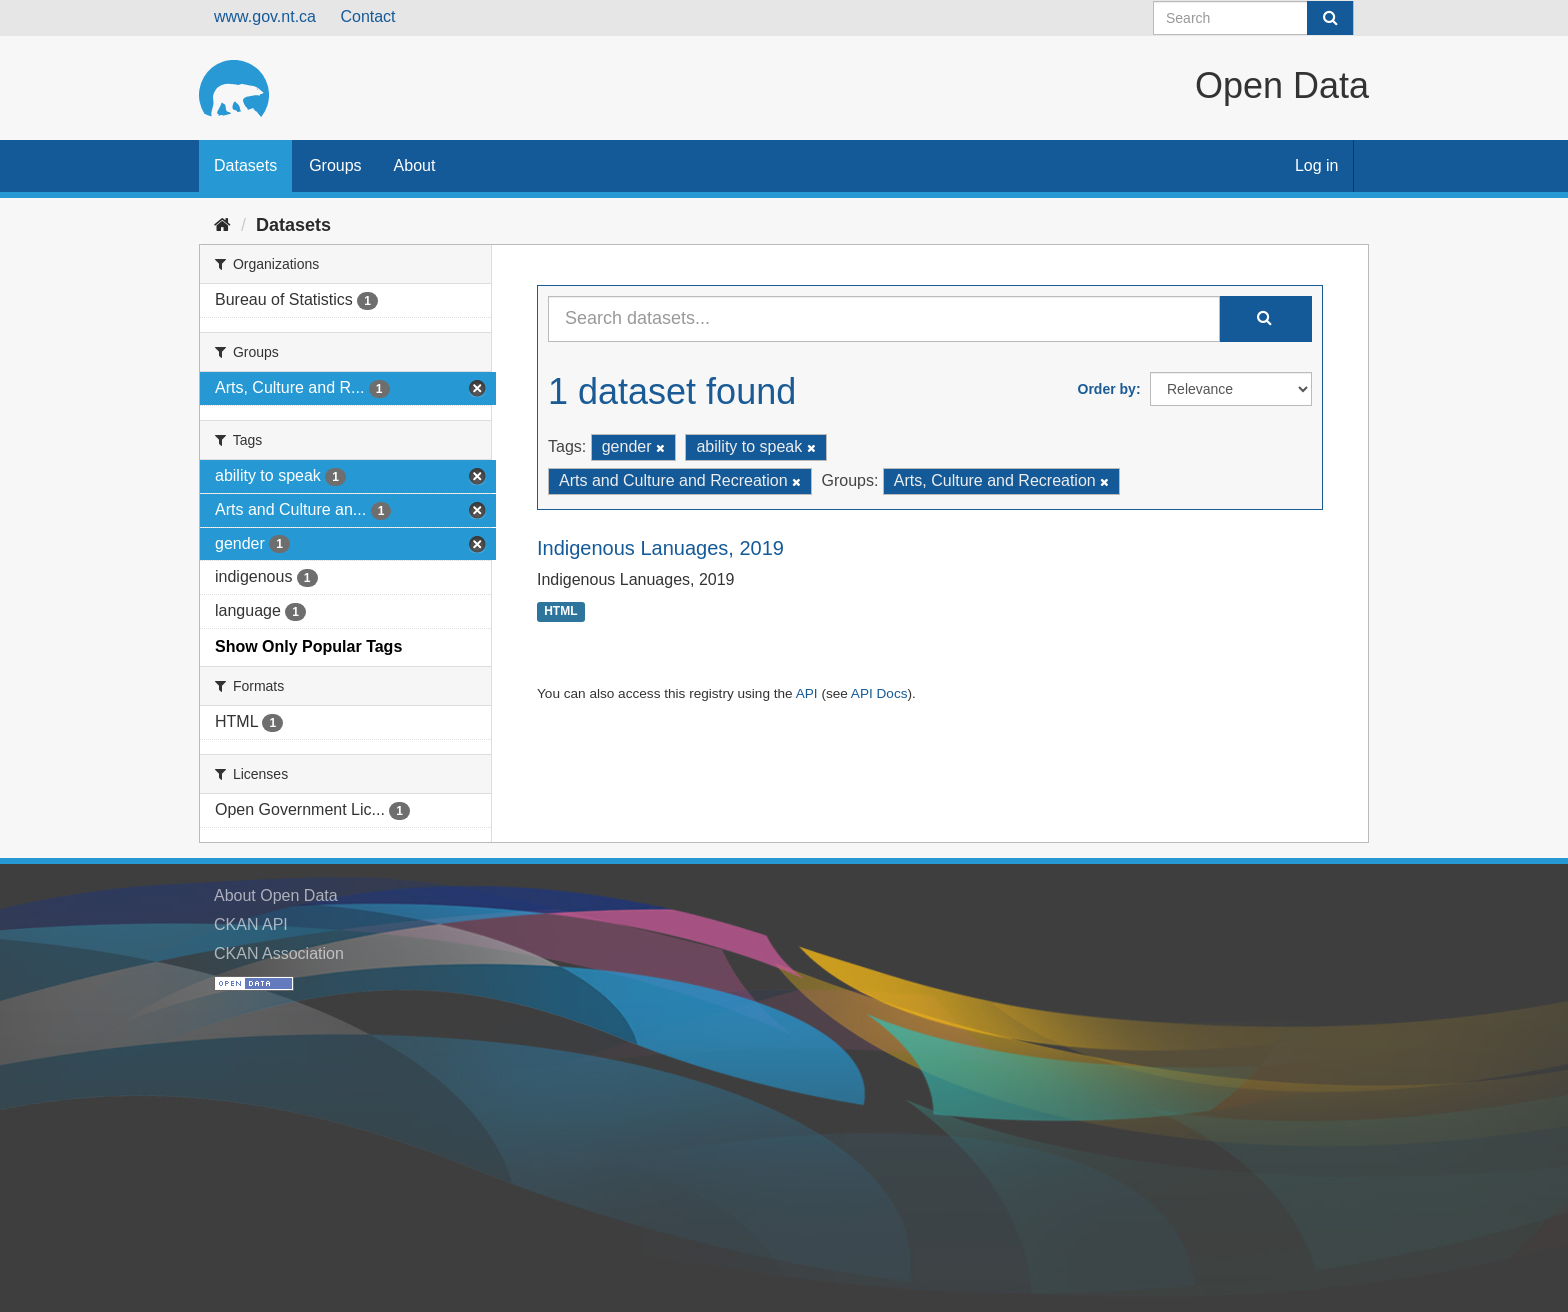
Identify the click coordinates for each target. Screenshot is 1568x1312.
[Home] (222, 225)
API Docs (879, 693)
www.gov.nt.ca (265, 16)
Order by (1107, 389)
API (807, 693)
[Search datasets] (1253, 18)
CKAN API (251, 924)
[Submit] (1330, 18)
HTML (560, 612)
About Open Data (276, 895)
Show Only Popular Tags (308, 646)
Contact (367, 16)
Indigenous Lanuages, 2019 (660, 548)
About (415, 165)
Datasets (245, 165)
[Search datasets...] (884, 319)
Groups (335, 165)
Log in (1317, 165)
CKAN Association (279, 953)
